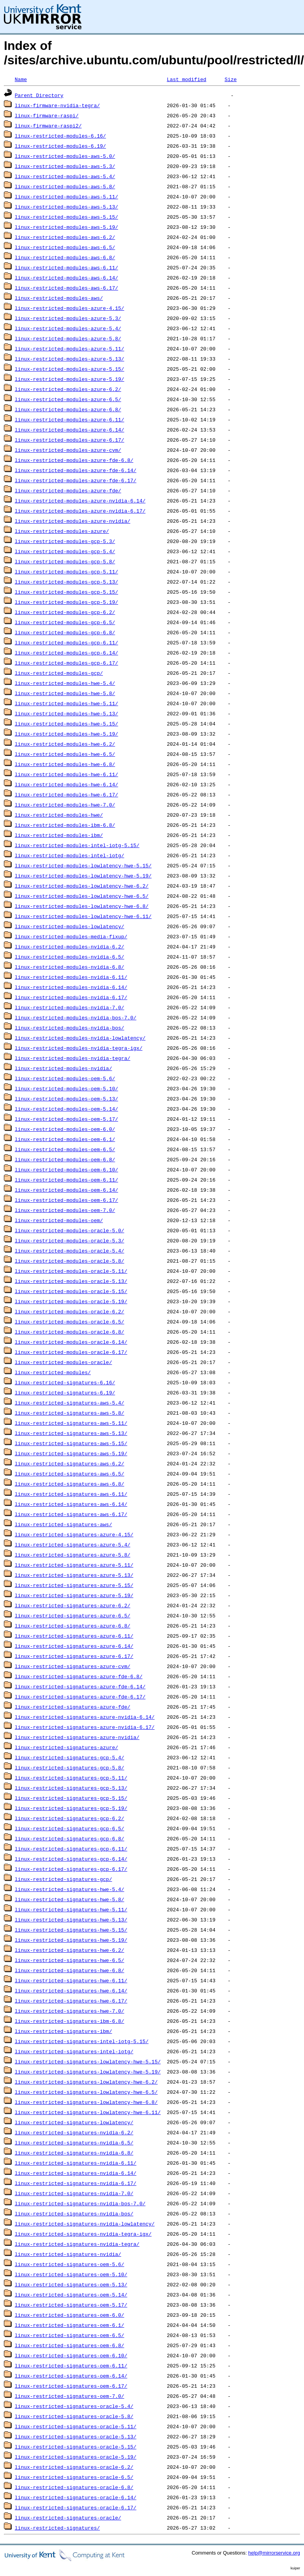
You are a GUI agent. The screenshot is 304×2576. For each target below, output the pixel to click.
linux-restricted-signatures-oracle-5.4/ (74, 2406)
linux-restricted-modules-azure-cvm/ (68, 449)
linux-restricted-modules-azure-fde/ (68, 490)
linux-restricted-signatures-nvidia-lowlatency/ (85, 2223)
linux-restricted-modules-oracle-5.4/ (69, 1250)
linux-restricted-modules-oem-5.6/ (65, 1078)
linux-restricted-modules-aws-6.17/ (66, 287)
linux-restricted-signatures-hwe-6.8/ (69, 1970)
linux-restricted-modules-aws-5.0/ (65, 155)
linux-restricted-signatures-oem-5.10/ (71, 2274)
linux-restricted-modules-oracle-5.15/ (71, 1291)
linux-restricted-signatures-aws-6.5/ (69, 1473)
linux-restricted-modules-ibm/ (59, 835)
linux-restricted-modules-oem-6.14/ (66, 1189)
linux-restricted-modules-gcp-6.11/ (66, 642)
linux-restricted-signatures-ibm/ (63, 2031)
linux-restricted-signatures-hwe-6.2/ (69, 1949)
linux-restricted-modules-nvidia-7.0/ (69, 1007)
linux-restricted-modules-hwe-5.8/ (65, 693)
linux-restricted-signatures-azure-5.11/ (74, 1564)
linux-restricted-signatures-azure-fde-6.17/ (80, 1696)
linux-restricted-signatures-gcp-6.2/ (69, 1818)
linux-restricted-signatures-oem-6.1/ (69, 2324)
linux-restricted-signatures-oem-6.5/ (69, 2335)
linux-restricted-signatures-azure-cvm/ (72, 1666)
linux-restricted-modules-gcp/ (59, 672)
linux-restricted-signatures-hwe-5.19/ (71, 1939)
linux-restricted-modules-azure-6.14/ (69, 429)
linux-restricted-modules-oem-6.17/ (66, 1199)
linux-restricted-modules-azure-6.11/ (69, 419)
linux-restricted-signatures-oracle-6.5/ (74, 2476)
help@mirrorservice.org (274, 2553)
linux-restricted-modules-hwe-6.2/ (65, 743)
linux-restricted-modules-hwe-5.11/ (66, 703)
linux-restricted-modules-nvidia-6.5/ (69, 956)
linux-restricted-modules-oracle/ (63, 1362)
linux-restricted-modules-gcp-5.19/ (66, 601)
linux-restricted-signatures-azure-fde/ (72, 1706)
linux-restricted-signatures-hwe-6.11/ (71, 1980)
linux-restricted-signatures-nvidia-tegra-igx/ (83, 2233)
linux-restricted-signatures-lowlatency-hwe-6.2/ (86, 2081)
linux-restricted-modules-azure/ (62, 530)
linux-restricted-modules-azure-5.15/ (69, 368)
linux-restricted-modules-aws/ (59, 297)
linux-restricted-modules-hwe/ (59, 814)
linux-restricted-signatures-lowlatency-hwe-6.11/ (88, 2112)
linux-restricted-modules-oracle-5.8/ (69, 1260)
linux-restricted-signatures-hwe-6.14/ (71, 1990)
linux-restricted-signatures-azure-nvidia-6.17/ (85, 1726)
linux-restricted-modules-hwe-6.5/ (65, 753)
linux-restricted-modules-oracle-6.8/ (69, 1331)
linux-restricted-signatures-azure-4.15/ (74, 1534)
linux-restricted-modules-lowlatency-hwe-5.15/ (83, 865)
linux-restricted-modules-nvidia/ (63, 1068)
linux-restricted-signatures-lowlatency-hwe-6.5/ (86, 2091)
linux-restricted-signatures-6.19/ (65, 1392)
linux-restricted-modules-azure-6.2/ (68, 389)
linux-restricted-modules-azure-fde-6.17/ (75, 480)
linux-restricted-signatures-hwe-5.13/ (71, 1919)
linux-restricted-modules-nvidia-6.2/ (69, 946)
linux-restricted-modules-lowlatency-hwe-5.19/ (83, 875)
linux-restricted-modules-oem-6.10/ (66, 1169)
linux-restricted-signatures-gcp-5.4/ (69, 1757)
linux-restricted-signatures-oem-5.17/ (71, 2304)
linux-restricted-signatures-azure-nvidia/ (77, 1737)
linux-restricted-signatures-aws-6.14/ (71, 1503)
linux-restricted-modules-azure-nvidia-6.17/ (80, 510)
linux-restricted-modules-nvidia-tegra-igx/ (79, 1047)
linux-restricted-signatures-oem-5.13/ (71, 2284)
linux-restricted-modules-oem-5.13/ (66, 1098)
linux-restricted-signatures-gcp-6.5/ (69, 1828)
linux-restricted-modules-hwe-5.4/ (65, 682)
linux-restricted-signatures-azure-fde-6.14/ (80, 1686)
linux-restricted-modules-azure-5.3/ (68, 318)
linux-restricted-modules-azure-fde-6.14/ (75, 470)
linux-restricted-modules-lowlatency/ (69, 926)
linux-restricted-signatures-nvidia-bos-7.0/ (80, 2203)
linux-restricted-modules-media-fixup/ (71, 936)
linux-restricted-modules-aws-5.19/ (66, 226)
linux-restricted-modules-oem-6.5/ (65, 1149)
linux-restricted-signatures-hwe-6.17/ (71, 2000)
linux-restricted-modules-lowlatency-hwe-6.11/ (83, 916)
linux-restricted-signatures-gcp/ (63, 1878)
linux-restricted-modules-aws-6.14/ (66, 277)
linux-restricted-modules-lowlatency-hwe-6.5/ (81, 895)
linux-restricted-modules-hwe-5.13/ (66, 713)
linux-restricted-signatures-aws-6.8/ (69, 1483)
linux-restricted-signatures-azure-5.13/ (74, 1574)
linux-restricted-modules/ (53, 1372)
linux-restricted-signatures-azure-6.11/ (74, 1635)
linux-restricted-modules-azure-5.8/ (68, 338)
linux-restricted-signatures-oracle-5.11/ (75, 2426)
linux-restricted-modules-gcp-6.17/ (66, 662)
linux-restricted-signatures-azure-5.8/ (72, 1554)
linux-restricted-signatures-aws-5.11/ (71, 1422)
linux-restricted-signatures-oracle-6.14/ (75, 2497)
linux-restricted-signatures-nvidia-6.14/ (75, 2172)
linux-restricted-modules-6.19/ (60, 145)
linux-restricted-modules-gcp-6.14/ (66, 652)
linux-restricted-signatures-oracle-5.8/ (74, 2416)
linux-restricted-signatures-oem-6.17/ (71, 2385)
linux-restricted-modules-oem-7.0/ (65, 1210)
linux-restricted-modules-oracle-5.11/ (71, 1270)
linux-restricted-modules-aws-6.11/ (66, 267)
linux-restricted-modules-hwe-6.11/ (66, 774)
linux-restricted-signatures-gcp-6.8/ (69, 1838)
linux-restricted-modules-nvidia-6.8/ (69, 966)
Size (230, 79)
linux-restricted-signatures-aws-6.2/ (69, 1463)
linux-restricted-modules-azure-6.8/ (68, 409)
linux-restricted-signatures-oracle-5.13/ (75, 2436)
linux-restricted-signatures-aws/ (63, 1524)
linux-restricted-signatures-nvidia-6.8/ (74, 2152)
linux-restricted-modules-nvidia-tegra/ (72, 1058)
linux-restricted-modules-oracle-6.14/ (71, 1341)
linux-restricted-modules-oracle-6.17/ (71, 1351)
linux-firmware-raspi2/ (48, 125)
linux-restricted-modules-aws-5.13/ (66, 206)
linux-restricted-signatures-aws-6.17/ (71, 1514)
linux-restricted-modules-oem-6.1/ (65, 1139)
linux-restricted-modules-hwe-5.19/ (66, 733)
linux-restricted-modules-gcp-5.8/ (65, 561)
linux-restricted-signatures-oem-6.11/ (71, 2365)
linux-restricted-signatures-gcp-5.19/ (71, 1808)
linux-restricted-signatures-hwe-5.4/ (69, 1889)
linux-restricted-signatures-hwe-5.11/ (71, 1909)
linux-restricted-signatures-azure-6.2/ (72, 1605)
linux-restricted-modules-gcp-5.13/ (66, 581)
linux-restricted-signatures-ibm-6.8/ (69, 2020)
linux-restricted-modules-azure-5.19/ (69, 378)
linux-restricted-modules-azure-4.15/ (69, 307)
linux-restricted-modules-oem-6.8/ (65, 1159)
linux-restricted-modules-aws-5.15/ (66, 216)
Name (21, 79)
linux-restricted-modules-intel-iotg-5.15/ (77, 845)
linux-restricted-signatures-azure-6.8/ (72, 1625)
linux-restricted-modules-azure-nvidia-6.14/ (80, 500)
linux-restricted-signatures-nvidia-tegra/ (77, 2243)
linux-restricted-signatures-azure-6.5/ (72, 1615)
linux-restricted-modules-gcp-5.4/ (65, 551)
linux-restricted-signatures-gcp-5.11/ (71, 1777)
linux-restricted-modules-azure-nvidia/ (72, 520)
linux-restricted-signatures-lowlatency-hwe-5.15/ (88, 2061)
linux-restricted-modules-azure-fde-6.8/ (74, 460)
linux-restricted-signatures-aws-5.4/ (69, 1402)
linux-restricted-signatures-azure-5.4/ (72, 1544)
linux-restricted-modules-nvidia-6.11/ (71, 976)
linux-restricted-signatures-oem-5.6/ (69, 2264)
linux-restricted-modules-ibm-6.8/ (65, 824)
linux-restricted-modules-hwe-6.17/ (66, 794)
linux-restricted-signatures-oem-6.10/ (71, 2355)
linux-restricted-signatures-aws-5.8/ (69, 1412)
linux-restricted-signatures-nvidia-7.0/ (74, 2193)
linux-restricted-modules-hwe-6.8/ (65, 764)
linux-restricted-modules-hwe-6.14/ (66, 784)
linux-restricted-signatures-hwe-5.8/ (69, 1899)
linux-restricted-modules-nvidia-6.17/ (71, 997)
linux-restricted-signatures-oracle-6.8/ (74, 2487)
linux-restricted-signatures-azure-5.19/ (74, 1595)
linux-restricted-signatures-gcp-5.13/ (71, 1787)
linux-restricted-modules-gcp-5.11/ (66, 571)
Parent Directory (39, 95)
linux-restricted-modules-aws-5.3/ (65, 166)
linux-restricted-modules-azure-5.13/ (69, 358)
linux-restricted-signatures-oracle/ (68, 2517)
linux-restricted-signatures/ (57, 2527)
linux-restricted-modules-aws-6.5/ (65, 247)
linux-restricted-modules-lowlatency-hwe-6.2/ (81, 885)
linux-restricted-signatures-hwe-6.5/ (69, 1960)
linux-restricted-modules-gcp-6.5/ (65, 622)
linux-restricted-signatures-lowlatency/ (74, 2122)
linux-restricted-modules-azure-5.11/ (69, 348)
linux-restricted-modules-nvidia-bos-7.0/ (75, 1017)
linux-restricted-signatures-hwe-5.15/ (71, 1929)
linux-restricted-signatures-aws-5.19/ (71, 1453)
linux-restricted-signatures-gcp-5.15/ (71, 1797)
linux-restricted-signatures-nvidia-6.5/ (74, 2142)
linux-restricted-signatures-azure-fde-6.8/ (79, 1676)
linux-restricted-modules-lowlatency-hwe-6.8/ (81, 905)
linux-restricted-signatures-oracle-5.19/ (75, 2456)
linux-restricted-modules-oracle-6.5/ (69, 1321)
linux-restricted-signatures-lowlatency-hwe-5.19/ (88, 2071)
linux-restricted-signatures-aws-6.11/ (71, 1493)
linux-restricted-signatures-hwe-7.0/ (69, 2010)
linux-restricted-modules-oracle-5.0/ (69, 1230)
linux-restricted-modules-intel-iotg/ (69, 855)
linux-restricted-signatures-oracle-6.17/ (75, 2507)
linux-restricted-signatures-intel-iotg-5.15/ (81, 2041)
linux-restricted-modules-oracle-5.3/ (69, 1240)
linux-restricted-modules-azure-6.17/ (69, 439)
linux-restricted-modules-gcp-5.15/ (66, 591)
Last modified (186, 79)
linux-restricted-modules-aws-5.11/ (66, 196)
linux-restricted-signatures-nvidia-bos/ (74, 2213)
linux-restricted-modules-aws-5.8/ (65, 186)
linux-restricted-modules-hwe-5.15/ (66, 723)
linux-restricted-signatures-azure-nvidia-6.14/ (85, 1716)
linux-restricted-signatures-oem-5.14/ (71, 2294)
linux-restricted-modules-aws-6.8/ (65, 257)
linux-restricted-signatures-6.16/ (65, 1382)
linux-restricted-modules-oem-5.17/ (66, 1118)
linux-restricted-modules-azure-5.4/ (68, 328)
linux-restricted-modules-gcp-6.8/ (65, 632)
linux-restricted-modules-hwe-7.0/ (65, 804)
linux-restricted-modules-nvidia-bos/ (69, 1027)
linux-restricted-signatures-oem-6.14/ (71, 2375)
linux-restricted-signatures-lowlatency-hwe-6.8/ (86, 2101)
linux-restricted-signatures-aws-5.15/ (71, 1443)
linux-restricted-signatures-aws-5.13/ (71, 1433)
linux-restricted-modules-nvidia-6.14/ (71, 987)
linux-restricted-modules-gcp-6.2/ (65, 612)
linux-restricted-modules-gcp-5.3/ (65, 541)
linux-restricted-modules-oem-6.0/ (65, 1128)
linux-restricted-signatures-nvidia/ (68, 2254)
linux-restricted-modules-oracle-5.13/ (71, 1280)
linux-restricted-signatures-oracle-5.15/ (75, 2446)
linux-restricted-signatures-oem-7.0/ (69, 2395)
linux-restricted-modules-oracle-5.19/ (71, 1301)
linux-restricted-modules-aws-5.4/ (65, 176)
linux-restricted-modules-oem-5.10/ (66, 1088)
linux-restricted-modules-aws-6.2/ (65, 237)
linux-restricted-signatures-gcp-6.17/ (71, 1868)
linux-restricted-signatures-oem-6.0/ (69, 2314)
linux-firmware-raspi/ (47, 115)
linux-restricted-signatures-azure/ (66, 1747)
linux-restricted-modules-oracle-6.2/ (69, 1311)
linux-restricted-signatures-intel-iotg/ (74, 2051)
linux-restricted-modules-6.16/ (60, 135)
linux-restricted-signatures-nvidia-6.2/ (74, 2132)
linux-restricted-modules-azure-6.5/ (68, 399)
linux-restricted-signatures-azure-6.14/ (74, 1645)
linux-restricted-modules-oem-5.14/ (66, 1108)
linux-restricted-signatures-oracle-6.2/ (74, 2466)
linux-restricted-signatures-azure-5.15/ (74, 1585)
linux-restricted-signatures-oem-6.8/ (69, 2345)
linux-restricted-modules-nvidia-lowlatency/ (80, 1037)
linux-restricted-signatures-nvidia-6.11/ (75, 2162)
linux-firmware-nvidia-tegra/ (57, 105)
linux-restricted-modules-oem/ (59, 1220)
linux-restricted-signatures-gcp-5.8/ (69, 1767)
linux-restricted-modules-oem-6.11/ (66, 1179)
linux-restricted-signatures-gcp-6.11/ (71, 1848)
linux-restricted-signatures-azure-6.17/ (74, 1656)
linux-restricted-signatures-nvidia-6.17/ (75, 2183)
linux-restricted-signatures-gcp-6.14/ (71, 1858)
